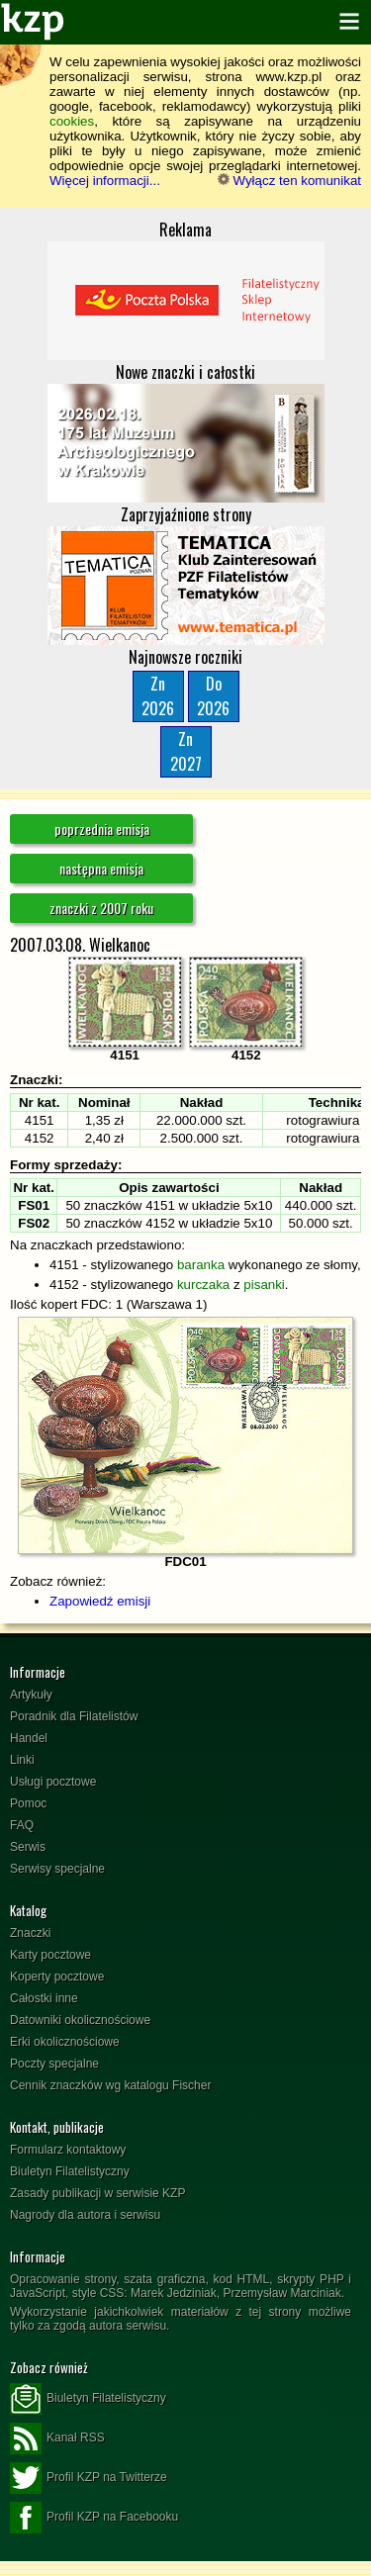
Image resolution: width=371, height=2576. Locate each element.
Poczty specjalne (54, 2063)
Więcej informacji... (104, 180)
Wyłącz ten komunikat (289, 180)
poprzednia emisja (101, 828)
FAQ (22, 1825)
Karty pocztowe (50, 1955)
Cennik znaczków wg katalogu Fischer (110, 2085)
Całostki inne (44, 1998)
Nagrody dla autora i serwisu (85, 2215)
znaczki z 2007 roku (101, 907)
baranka (201, 1264)
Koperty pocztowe (57, 1976)
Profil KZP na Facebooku (94, 2517)
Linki (22, 1760)
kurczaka (203, 1284)
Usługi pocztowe (53, 1782)
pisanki (264, 1284)
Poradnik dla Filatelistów (74, 1716)
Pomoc (28, 1803)
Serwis (28, 1847)
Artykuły (31, 1695)
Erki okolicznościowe (65, 2042)
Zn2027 (186, 751)
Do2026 (213, 696)
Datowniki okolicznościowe (80, 2020)
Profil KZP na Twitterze (88, 2478)
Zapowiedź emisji (99, 1601)
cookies (71, 121)
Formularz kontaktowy (68, 2150)
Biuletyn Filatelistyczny (70, 2171)
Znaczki (30, 1933)
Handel (28, 1738)
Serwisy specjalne (57, 1869)
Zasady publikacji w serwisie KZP (97, 2193)
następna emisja (101, 868)
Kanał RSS (57, 2438)
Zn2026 (157, 696)
